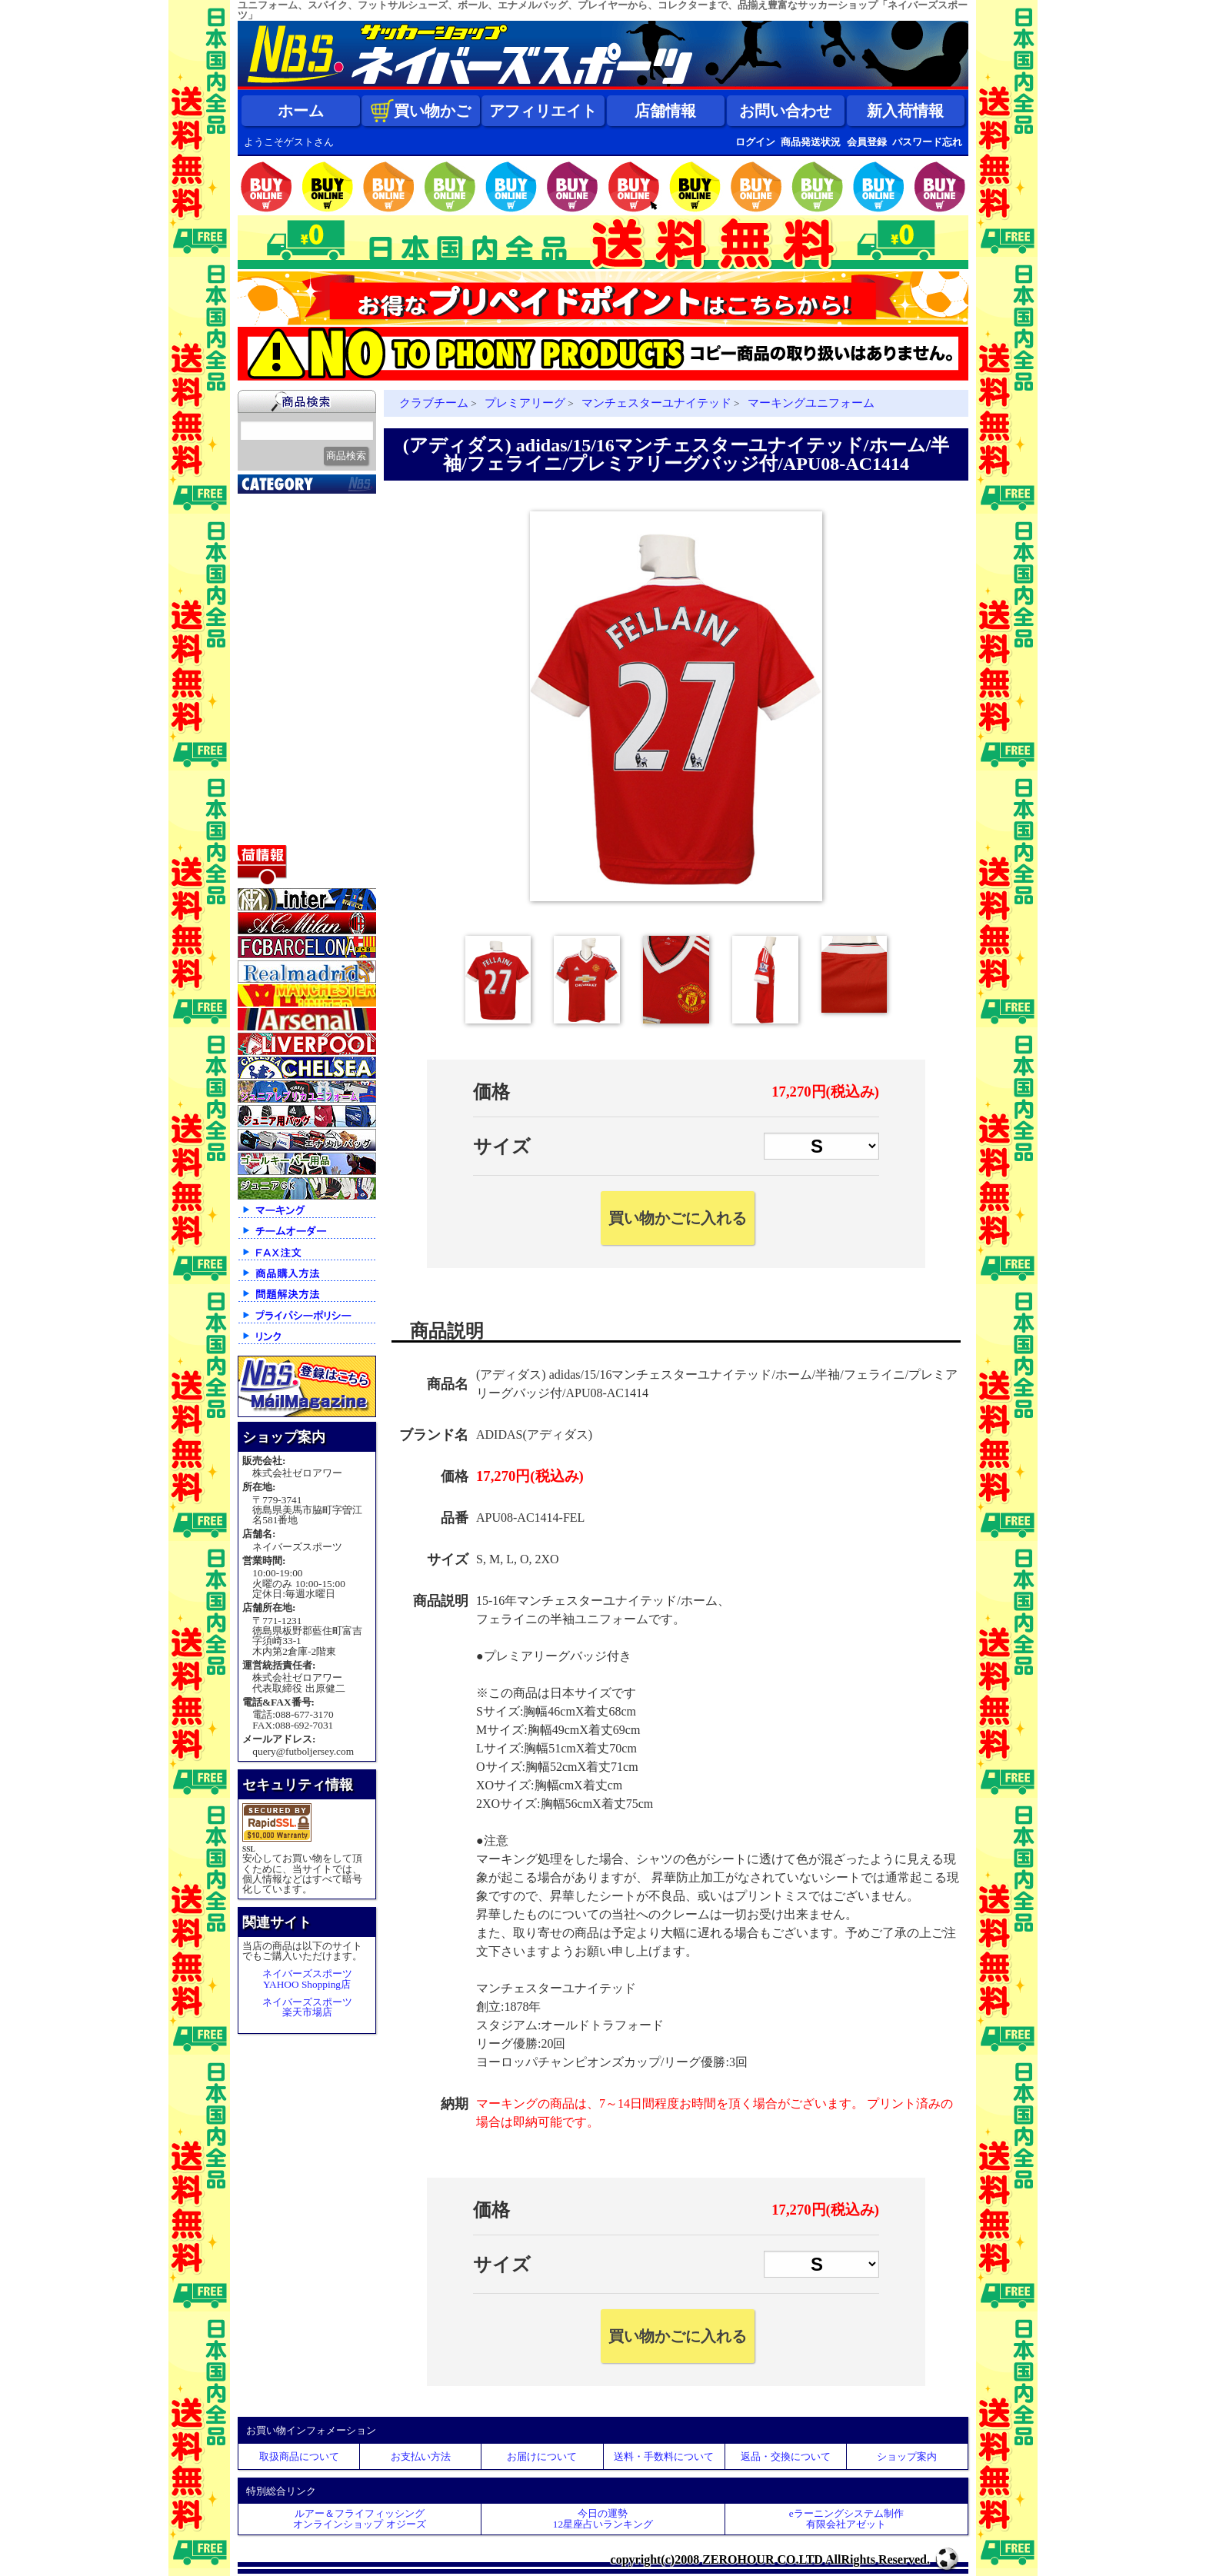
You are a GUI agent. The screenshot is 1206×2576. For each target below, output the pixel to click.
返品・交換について (786, 2456)
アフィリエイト (543, 110)
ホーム (301, 110)
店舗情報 (665, 110)
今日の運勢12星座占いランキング (603, 2518)
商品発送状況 (811, 142)
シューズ (268, 753)
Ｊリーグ (268, 599)
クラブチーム (280, 580)
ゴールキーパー (285, 676)
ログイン (755, 142)
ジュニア (268, 714)
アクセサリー (280, 810)
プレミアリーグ (525, 403)
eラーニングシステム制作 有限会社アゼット (846, 2518)
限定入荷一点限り (291, 560)
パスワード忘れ (927, 142)
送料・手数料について (664, 2456)
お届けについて (542, 2456)
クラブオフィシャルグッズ (308, 543)
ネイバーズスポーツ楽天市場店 (307, 2007)
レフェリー (274, 695)
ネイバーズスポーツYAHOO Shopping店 (307, 1978)
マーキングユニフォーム (811, 403)
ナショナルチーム (291, 618)
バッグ (262, 772)
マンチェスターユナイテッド (656, 403)
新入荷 (262, 522)
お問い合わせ (785, 110)
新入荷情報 (905, 110)
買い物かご (421, 110)
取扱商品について (299, 2456)
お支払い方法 (421, 2456)
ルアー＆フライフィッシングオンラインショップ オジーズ (359, 2518)
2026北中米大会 (285, 503)
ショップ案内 (907, 2456)
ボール (262, 791)
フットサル (274, 637)
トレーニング (280, 657)
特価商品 (268, 830)
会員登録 (867, 142)
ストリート (274, 733)
